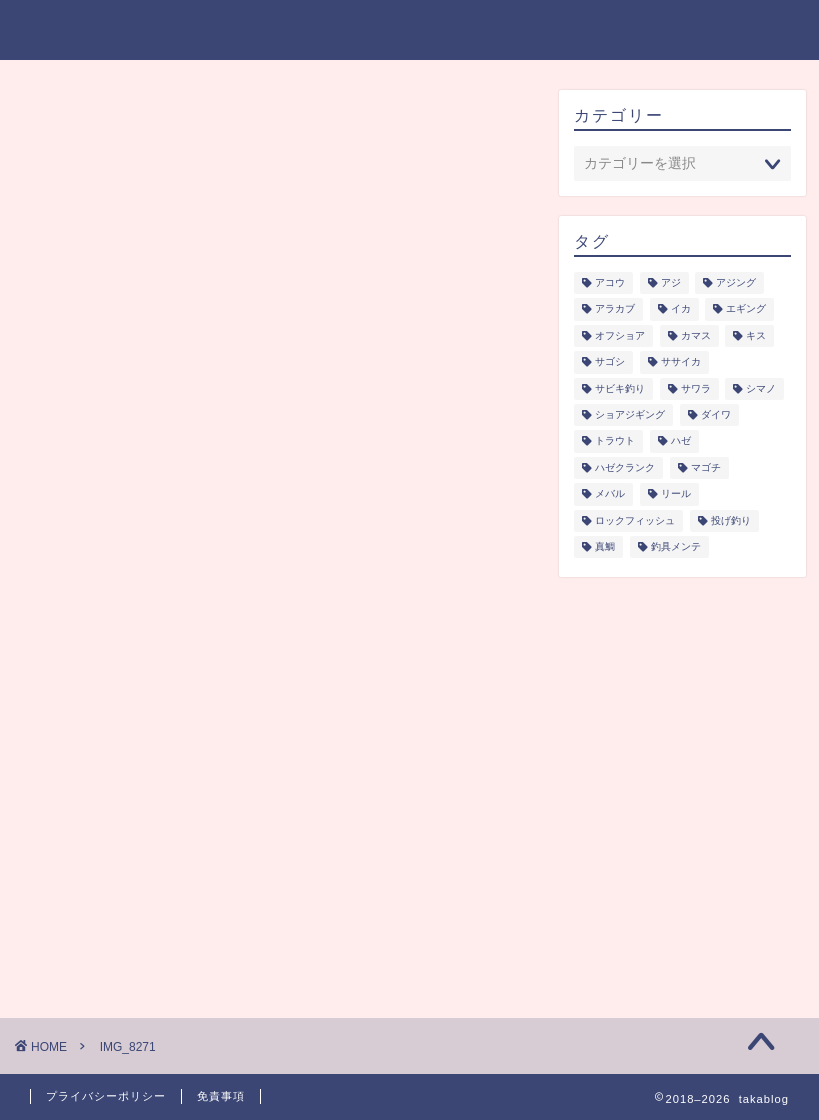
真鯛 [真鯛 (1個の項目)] (605, 546)
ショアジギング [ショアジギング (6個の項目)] (630, 414)
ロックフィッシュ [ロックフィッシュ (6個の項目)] (635, 520)
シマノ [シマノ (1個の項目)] (761, 388)
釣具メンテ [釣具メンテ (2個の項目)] (676, 546)
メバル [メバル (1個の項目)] (610, 494)
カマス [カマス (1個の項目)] (696, 335)
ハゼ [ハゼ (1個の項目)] (681, 441)
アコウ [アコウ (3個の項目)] (610, 282)
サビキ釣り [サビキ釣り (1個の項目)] (620, 388)
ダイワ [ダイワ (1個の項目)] (716, 414)
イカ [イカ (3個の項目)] (681, 309)
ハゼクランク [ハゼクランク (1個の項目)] (625, 467)
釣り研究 (455, 31)
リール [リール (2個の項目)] (676, 494)
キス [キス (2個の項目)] (756, 335)
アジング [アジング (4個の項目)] (736, 282)
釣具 (533, 31)
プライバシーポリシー (659, 31)
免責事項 (221, 1096)
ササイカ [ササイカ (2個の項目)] (681, 362)
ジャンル (264, 31)
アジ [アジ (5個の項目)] (671, 282)
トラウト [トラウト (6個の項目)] (615, 441)
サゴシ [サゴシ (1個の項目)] (610, 362)
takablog (77, 28)
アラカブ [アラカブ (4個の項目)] (615, 309)
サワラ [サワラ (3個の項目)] (696, 388)
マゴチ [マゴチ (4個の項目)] (706, 467)
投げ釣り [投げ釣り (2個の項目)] (731, 520)
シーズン (361, 31)
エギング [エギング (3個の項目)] (746, 309)
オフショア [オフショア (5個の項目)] (620, 335)
